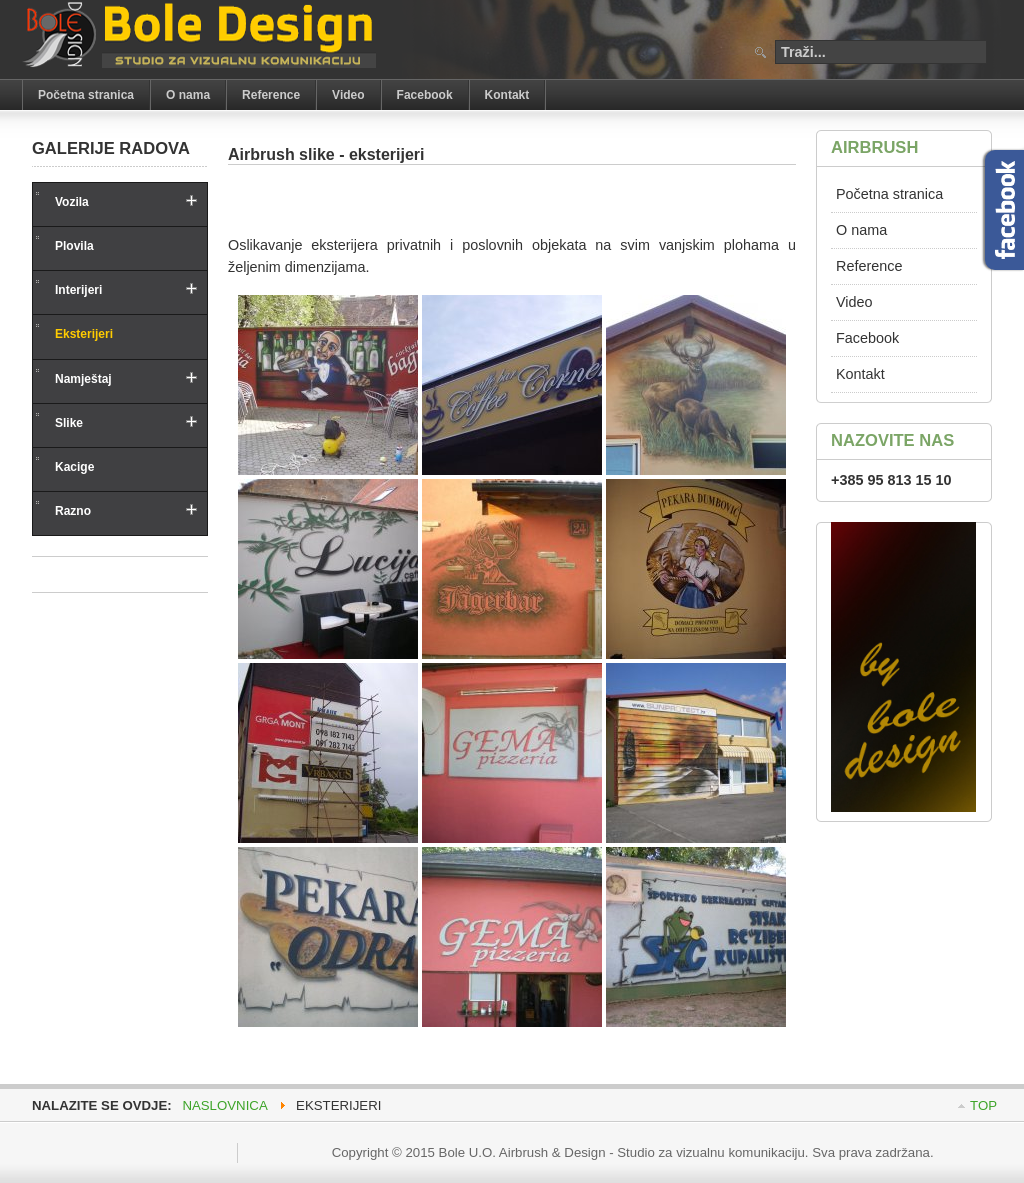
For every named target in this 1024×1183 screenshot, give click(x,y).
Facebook (867, 338)
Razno (73, 511)
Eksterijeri (84, 334)
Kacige (74, 467)
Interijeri (78, 290)
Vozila (72, 202)
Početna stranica (889, 194)
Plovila (74, 246)
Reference (869, 266)
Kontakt (860, 374)
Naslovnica (224, 1105)
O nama (861, 230)
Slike (69, 423)
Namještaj (83, 379)
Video (854, 302)
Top (983, 1105)
